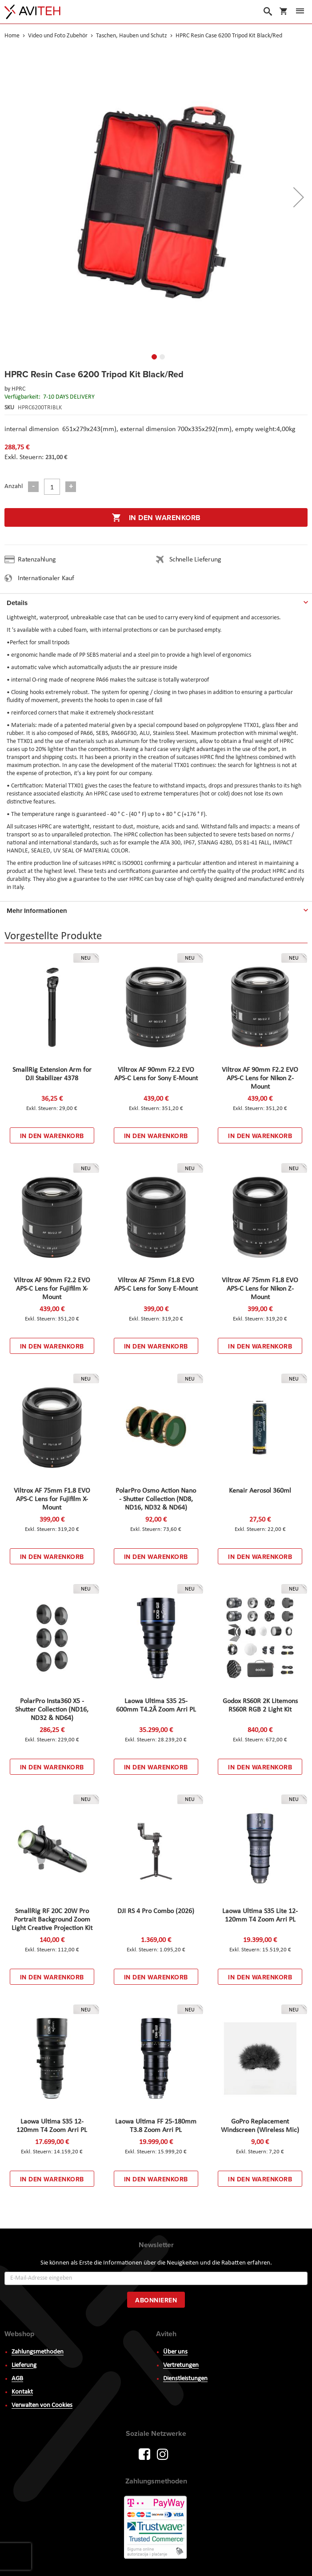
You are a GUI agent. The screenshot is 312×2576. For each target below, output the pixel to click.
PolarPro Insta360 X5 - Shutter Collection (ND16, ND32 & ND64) (51, 1710)
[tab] (156, 601)
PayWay (156, 2527)
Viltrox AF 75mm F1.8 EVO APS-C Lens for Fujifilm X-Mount (52, 1499)
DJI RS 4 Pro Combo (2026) (155, 1911)
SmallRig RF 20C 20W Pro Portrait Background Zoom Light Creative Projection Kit (52, 1920)
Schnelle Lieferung (195, 559)
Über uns (175, 2352)
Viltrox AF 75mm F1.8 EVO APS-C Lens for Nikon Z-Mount (260, 1289)
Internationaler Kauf (46, 578)
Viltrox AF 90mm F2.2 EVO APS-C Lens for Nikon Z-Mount (260, 1078)
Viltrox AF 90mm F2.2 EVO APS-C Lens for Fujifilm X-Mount (52, 1289)
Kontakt (22, 2392)
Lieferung (24, 2365)
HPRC (18, 389)
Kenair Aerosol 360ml (260, 1490)
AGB (17, 2378)
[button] (152, 355)
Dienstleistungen (185, 2378)
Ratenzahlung (37, 559)
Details (17, 603)
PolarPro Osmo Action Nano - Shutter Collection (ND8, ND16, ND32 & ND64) (156, 1499)
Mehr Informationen (37, 911)
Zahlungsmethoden (38, 2352)
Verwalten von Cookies (42, 2405)
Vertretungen (181, 2365)
